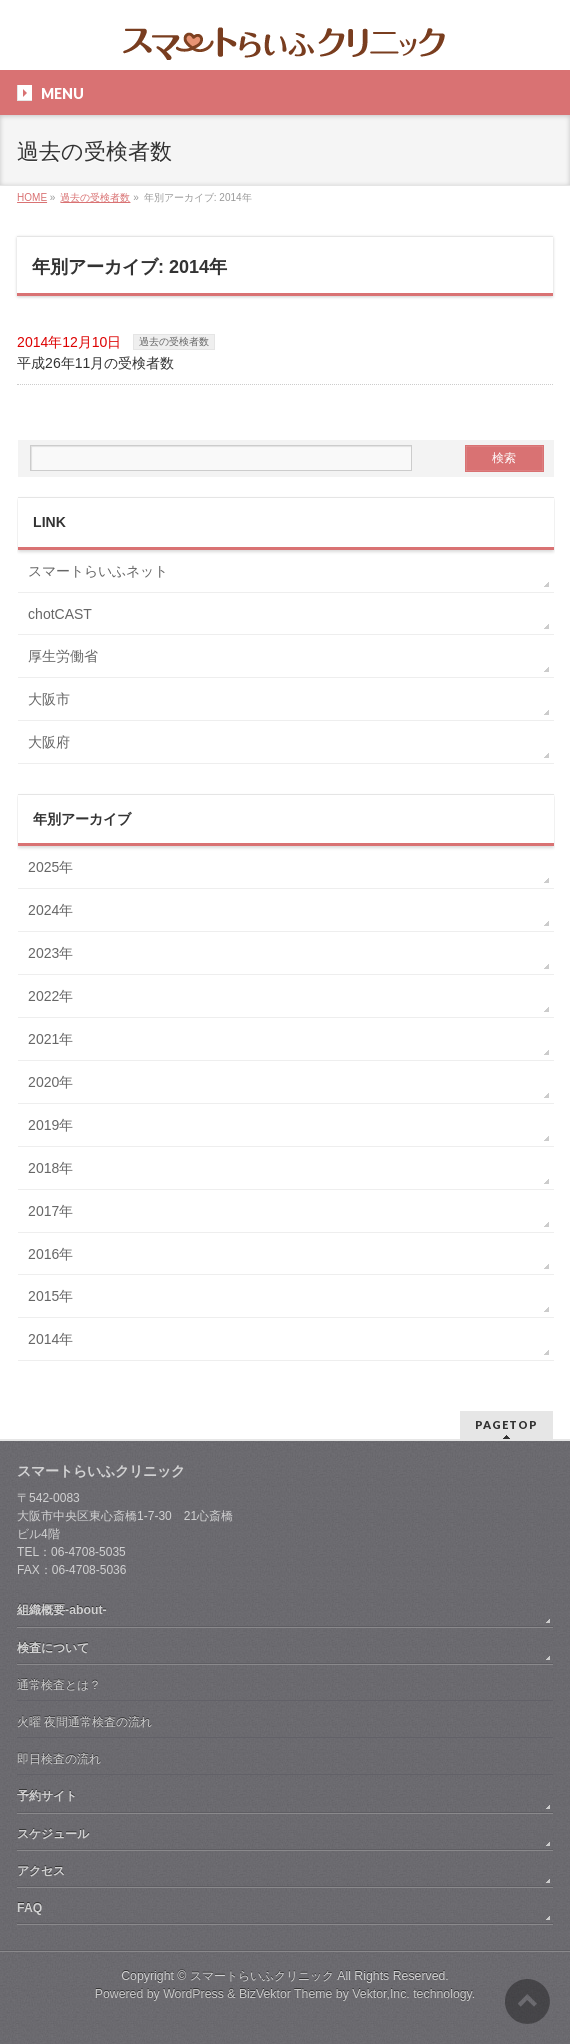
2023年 (50, 953)
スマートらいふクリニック (262, 1976)
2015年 (50, 1296)
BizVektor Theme (286, 1994)
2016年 (50, 1254)
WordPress (193, 1994)
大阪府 (49, 742)
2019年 (50, 1125)
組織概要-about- (62, 1610)
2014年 (50, 1339)
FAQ (29, 1908)
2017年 (50, 1211)
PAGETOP (506, 1424)
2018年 (50, 1168)
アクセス (41, 1871)
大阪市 (49, 699)
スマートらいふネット (98, 571)
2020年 (50, 1082)
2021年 (50, 1039)
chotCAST (60, 614)
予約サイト (47, 1796)
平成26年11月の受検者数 (95, 363)
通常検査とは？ (59, 1685)
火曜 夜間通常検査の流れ (84, 1722)
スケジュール (53, 1834)
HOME (32, 197)
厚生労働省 (63, 656)
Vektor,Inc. (381, 1994)
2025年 (50, 867)
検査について (53, 1648)
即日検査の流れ (59, 1759)
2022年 (50, 996)
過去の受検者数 (95, 197)
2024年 (50, 910)
